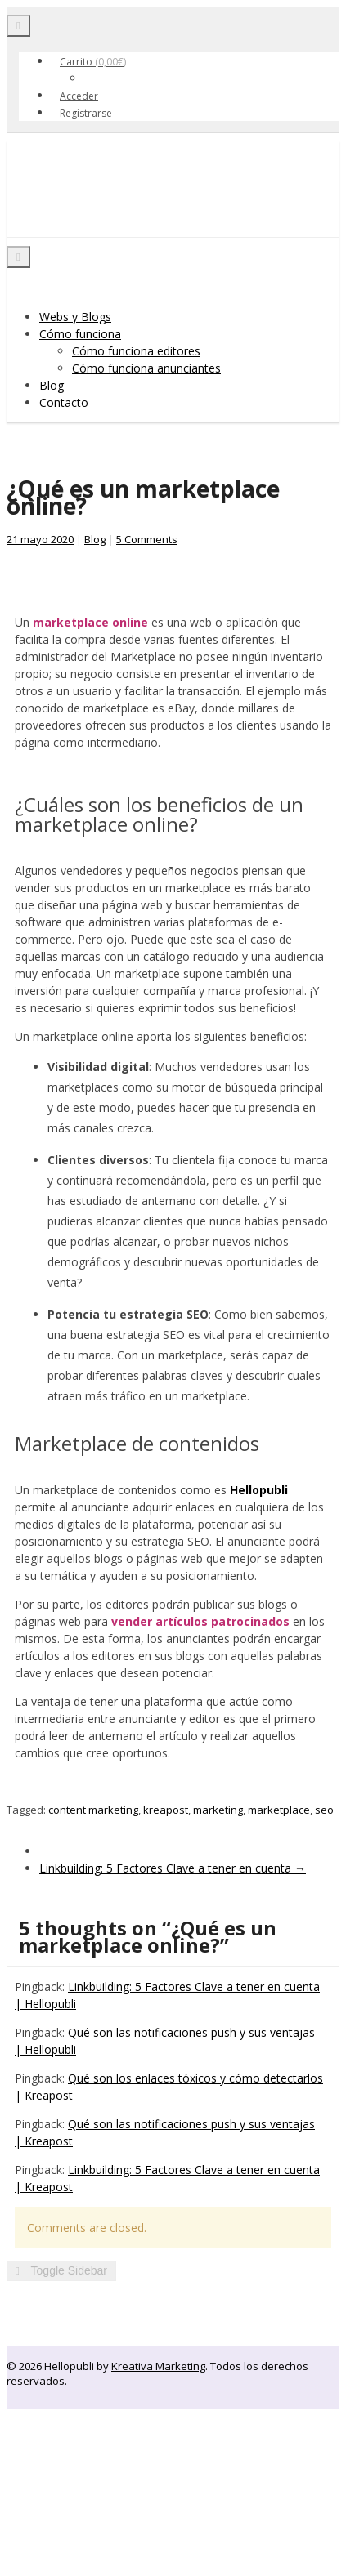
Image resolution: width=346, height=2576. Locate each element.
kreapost (165, 1809)
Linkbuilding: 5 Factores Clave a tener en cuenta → (172, 1868)
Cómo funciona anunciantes (146, 368)
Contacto (63, 402)
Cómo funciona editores (136, 351)
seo (324, 1809)
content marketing (93, 1809)
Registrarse (86, 113)
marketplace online (90, 622)
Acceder (79, 96)
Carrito (93, 62)
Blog (51, 385)
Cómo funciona (80, 334)
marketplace (279, 1809)
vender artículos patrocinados (200, 1621)
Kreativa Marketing (158, 2366)
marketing (218, 1809)
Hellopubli (129, 206)
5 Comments (146, 539)
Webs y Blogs (75, 316)
